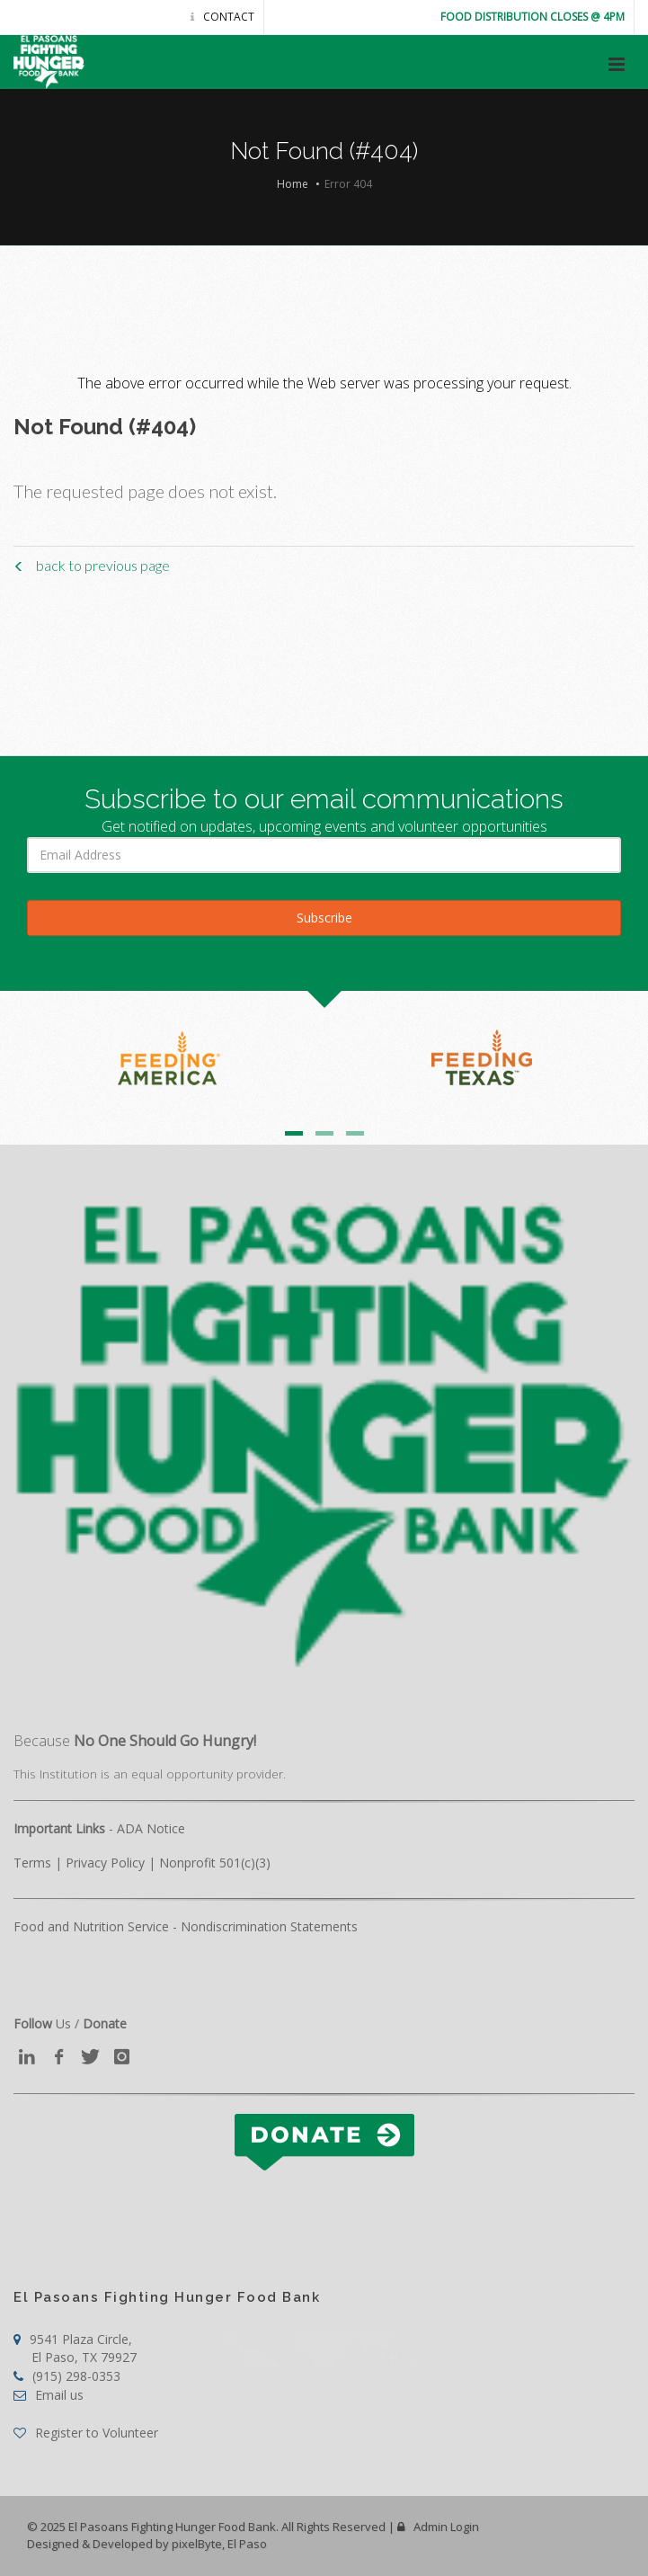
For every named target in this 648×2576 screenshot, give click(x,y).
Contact (222, 16)
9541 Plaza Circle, (75, 2348)
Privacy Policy (105, 1862)
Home (292, 184)
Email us (48, 2394)
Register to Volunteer (85, 2432)
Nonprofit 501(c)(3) (215, 1862)
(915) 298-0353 (66, 2375)
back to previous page (91, 565)
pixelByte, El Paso (219, 2544)
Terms (32, 1862)
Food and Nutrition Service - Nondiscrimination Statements (185, 1926)
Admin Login (438, 2526)
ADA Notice (151, 1828)
